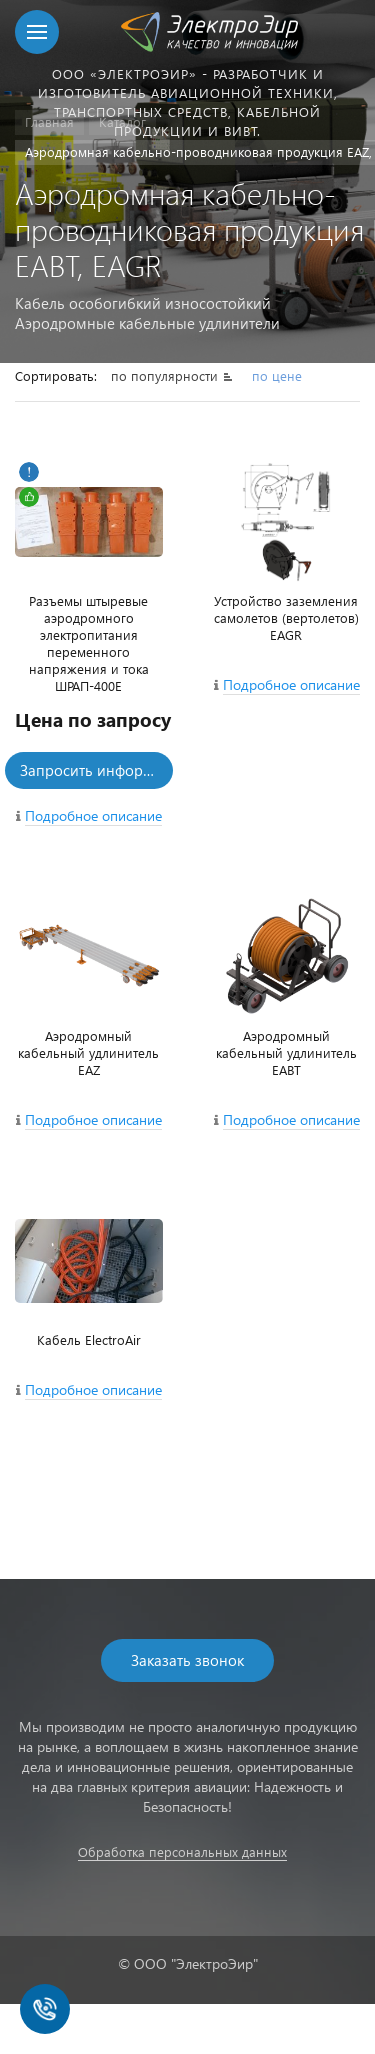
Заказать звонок (187, 1660)
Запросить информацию (96, 770)
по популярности (166, 375)
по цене (277, 375)
